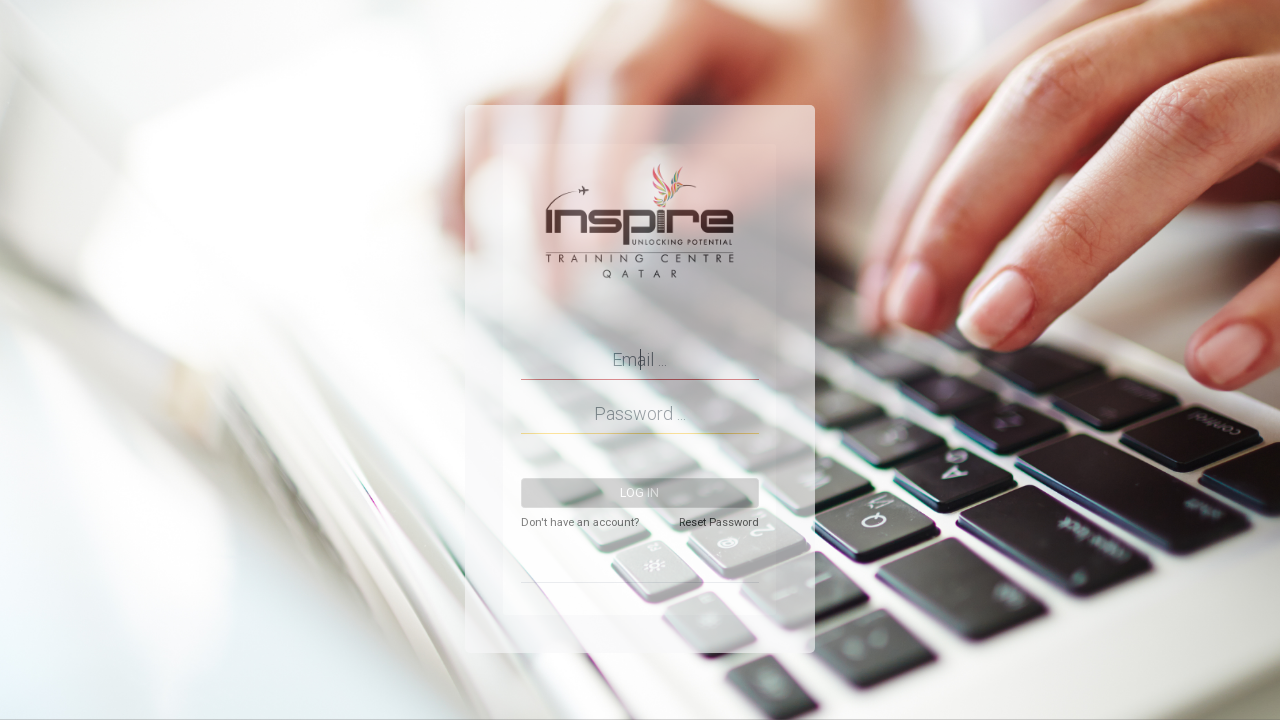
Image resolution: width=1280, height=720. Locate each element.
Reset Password (719, 522)
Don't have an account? (580, 522)
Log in (639, 493)
